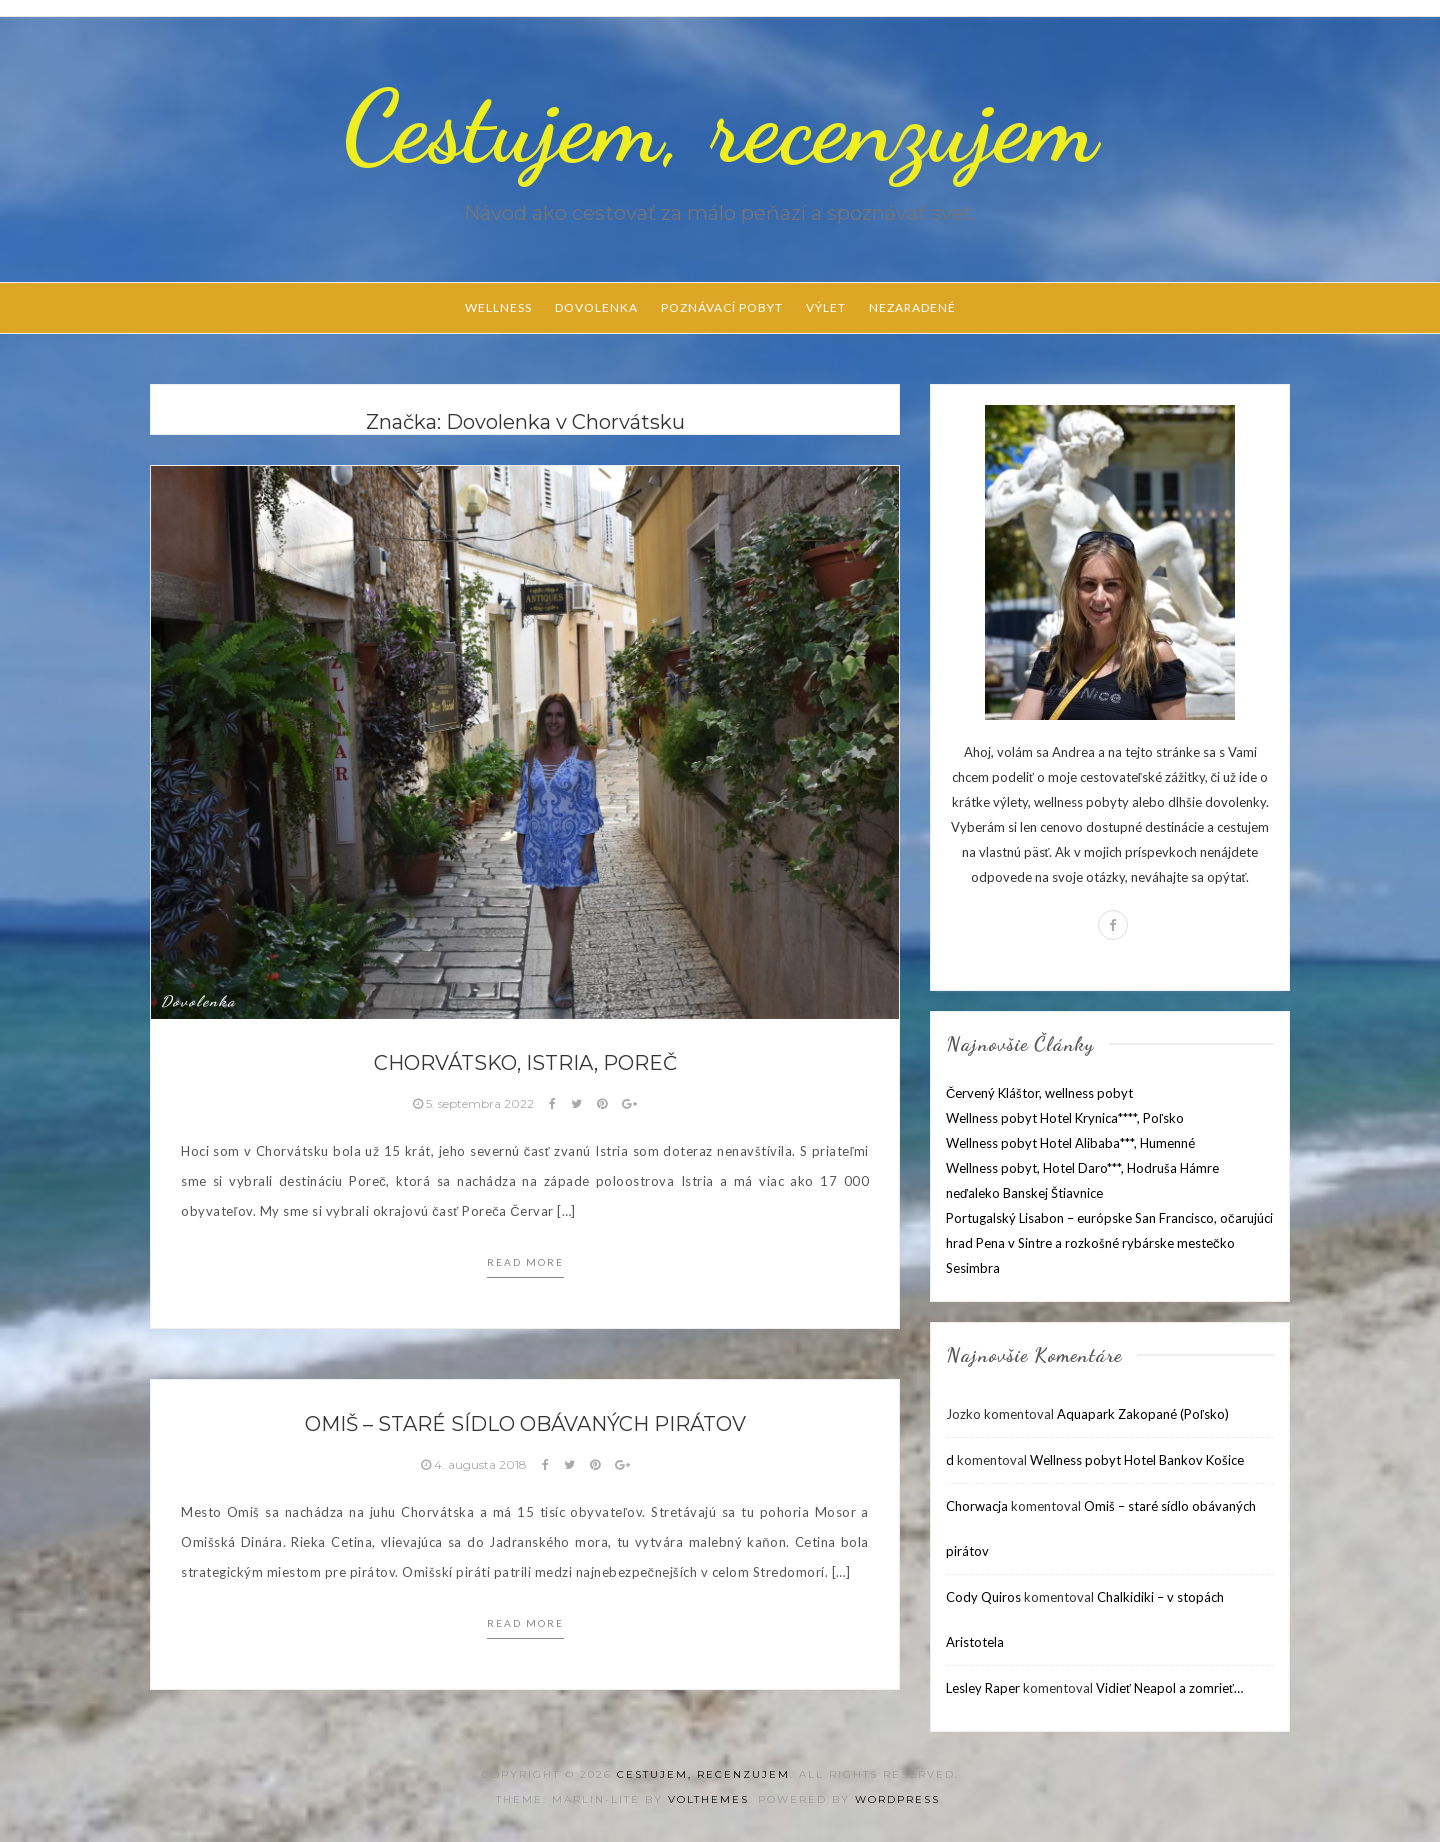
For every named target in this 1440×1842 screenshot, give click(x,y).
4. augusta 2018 (475, 1464)
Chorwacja (977, 1506)
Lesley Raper (983, 1688)
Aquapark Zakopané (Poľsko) (1143, 1414)
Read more (525, 1262)
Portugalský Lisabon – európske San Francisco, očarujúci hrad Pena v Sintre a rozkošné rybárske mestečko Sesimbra (1109, 1243)
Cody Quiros (983, 1597)
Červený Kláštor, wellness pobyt (1039, 1093)
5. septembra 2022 (475, 1103)
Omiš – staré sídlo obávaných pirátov (525, 1424)
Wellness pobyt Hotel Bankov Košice (1137, 1460)
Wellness (498, 307)
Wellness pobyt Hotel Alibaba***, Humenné (1070, 1143)
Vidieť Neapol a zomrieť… (1169, 1688)
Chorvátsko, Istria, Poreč (525, 1063)
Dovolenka (596, 307)
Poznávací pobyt (722, 307)
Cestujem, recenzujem (720, 127)
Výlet (826, 307)
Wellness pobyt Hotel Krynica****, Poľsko (1065, 1118)
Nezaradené (912, 307)
